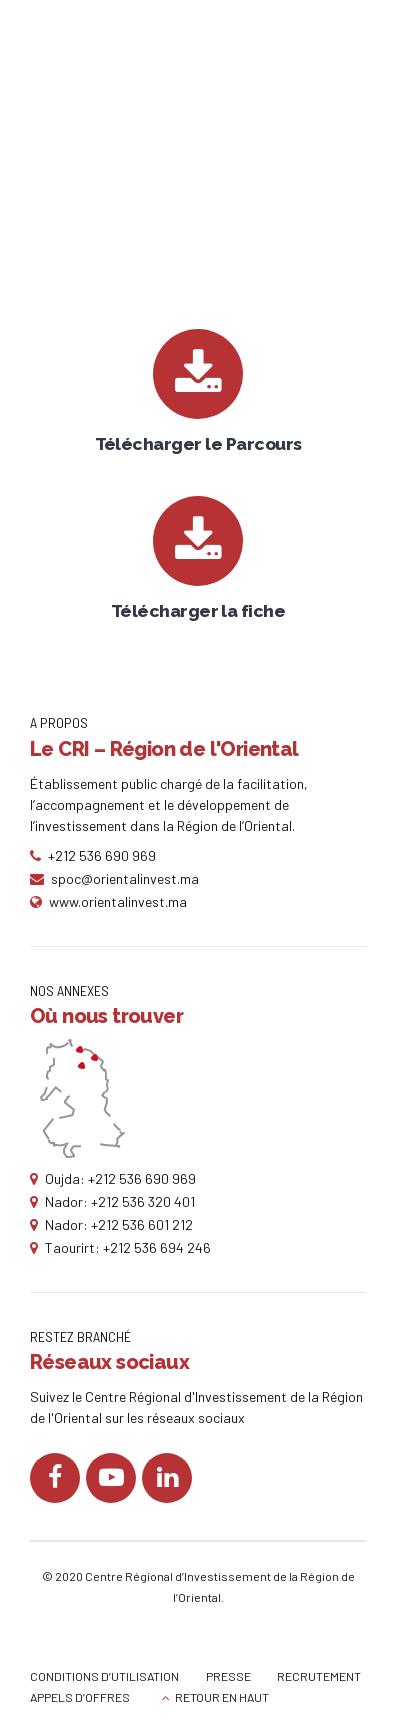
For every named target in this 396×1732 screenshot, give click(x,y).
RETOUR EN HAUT (222, 1697)
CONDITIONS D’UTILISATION (104, 1676)
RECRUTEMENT (319, 1676)
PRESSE (228, 1676)
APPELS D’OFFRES (80, 1697)
